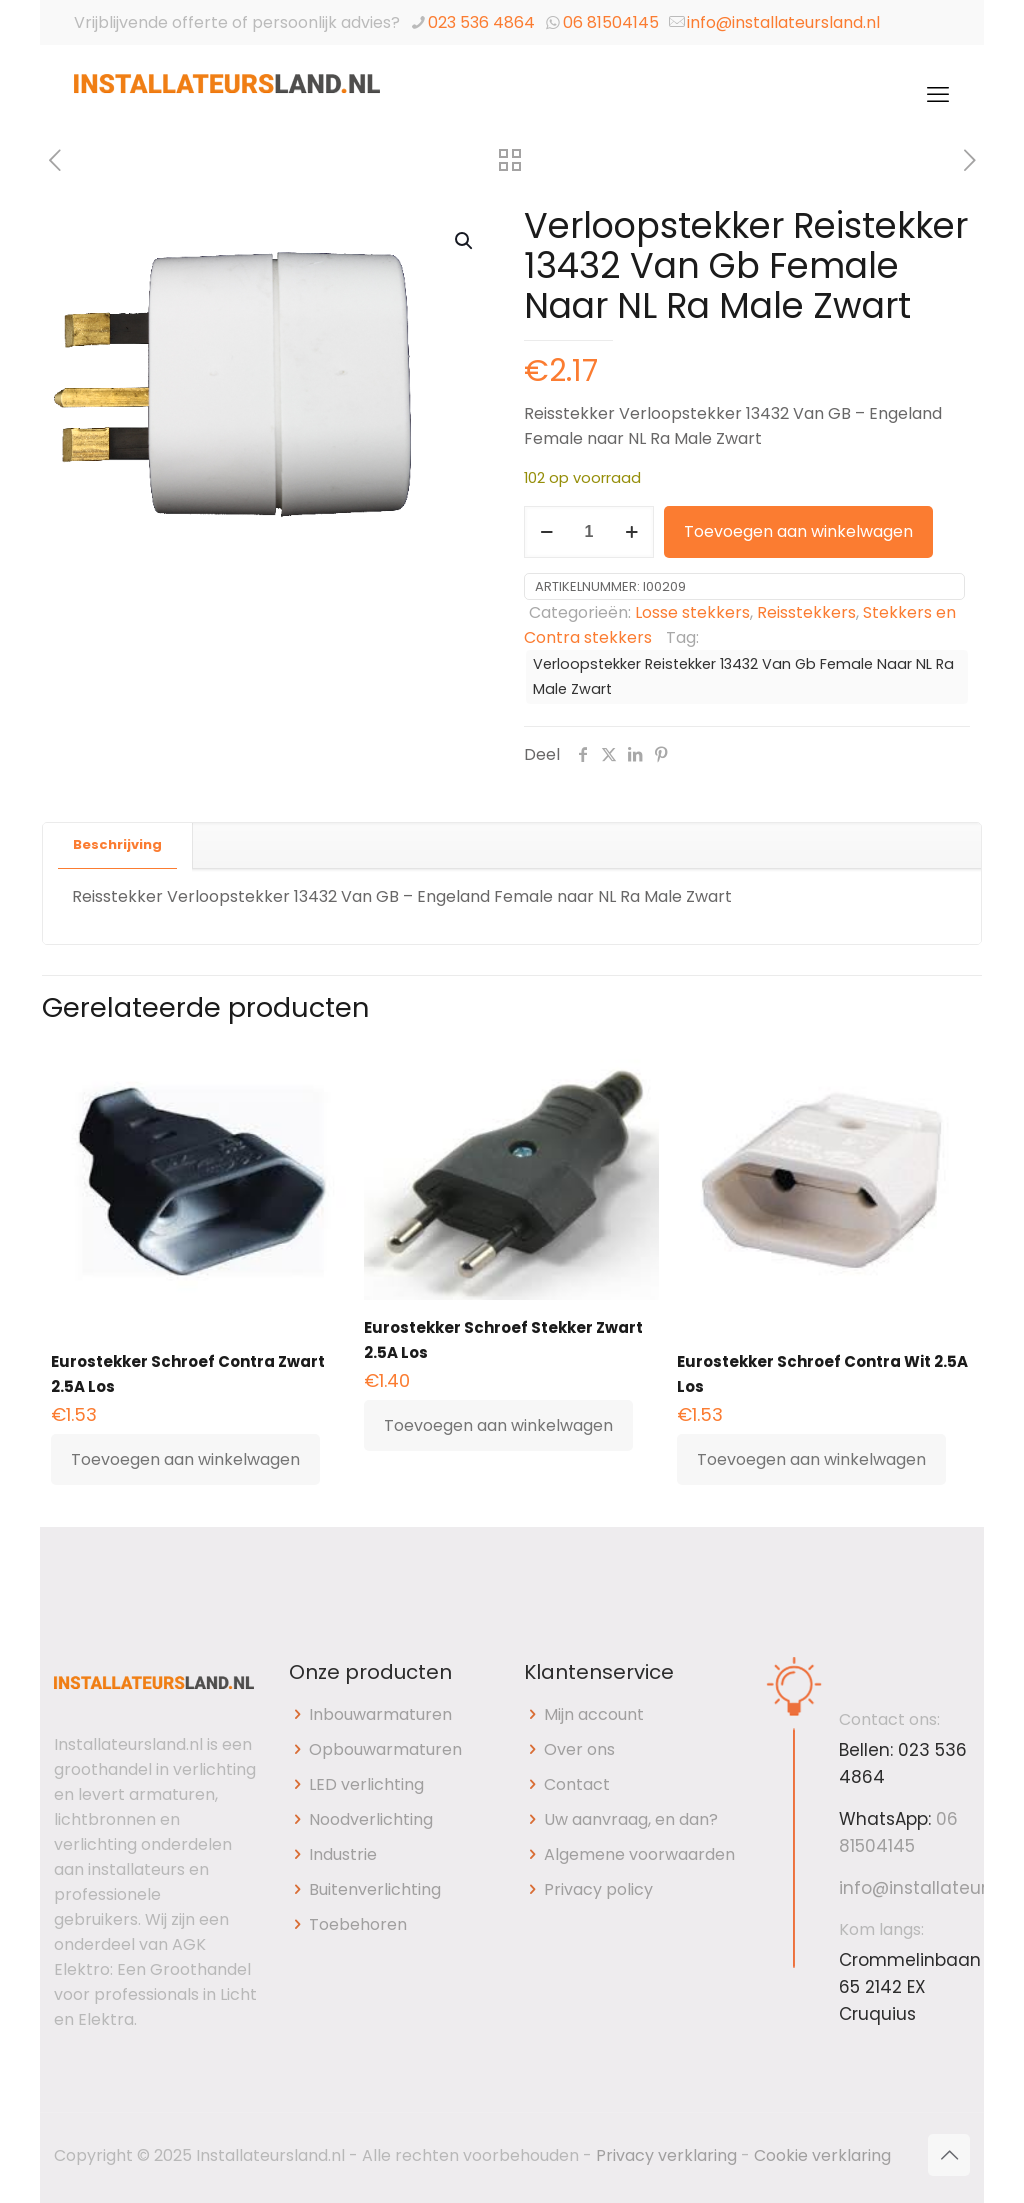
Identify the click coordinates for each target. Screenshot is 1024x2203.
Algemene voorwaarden (639, 1854)
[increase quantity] (631, 532)
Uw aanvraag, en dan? (631, 1819)
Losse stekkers (692, 612)
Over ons (579, 1749)
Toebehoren (358, 1924)
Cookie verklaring (822, 2155)
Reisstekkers (806, 612)
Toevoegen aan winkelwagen (798, 531)
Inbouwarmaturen (380, 1714)
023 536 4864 (481, 22)
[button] (465, 241)
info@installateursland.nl (783, 22)
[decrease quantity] (546, 532)
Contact (577, 1784)
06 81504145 (611, 22)
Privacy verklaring (666, 2155)
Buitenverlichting (375, 1889)
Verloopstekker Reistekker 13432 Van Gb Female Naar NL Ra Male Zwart (743, 676)
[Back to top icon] (949, 2155)
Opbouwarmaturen (385, 1749)
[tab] (118, 845)
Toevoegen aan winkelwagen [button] (185, 1459)
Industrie (343, 1854)
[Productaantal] (589, 532)
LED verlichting (366, 1784)
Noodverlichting (371, 1819)
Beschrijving (117, 844)
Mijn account (594, 1714)
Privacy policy (598, 1889)
